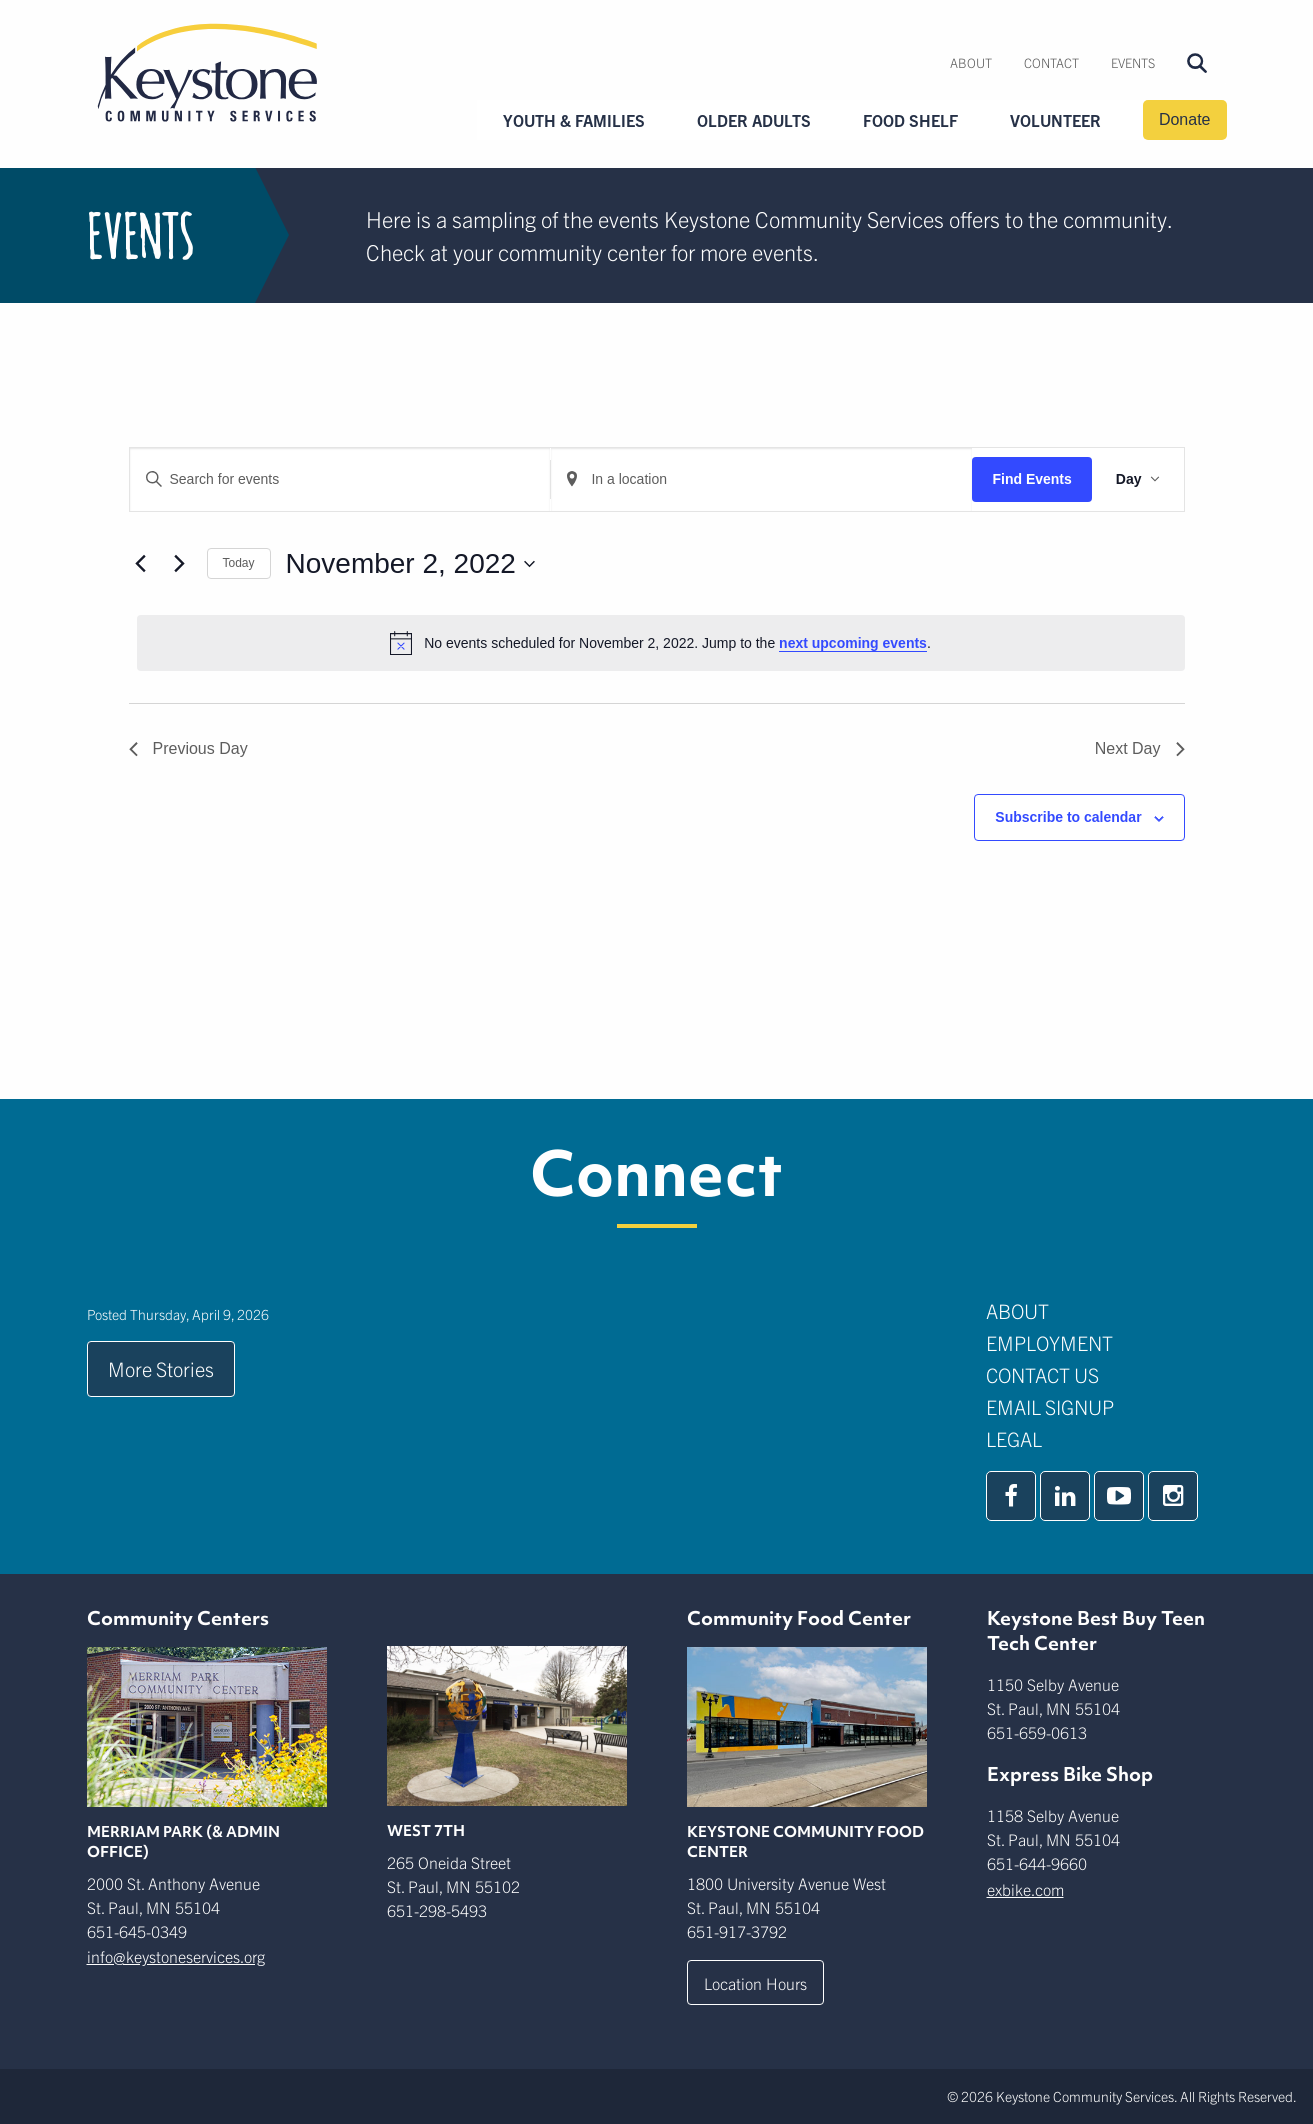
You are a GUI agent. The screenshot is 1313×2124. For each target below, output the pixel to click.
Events (1133, 62)
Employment (1049, 1342)
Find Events (1031, 479)
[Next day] (180, 564)
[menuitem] (971, 63)
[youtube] (1119, 1496)
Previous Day (188, 748)
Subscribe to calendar (1068, 817)
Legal (1014, 1438)
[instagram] (1173, 1496)
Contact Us (1042, 1374)
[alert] (661, 643)
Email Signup (1050, 1406)
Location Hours (755, 1983)
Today (239, 563)
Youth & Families (574, 120)
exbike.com (1025, 1889)
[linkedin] (1065, 1496)
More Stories (161, 1368)
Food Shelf (910, 120)
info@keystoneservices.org (176, 1956)
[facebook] (1011, 1496)
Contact (1051, 62)
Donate (1185, 119)
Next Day (1140, 748)
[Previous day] (141, 564)
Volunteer (1055, 120)
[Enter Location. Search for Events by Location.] (761, 479)
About (971, 62)
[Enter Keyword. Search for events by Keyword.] (340, 479)
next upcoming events (853, 643)
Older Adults (754, 120)
